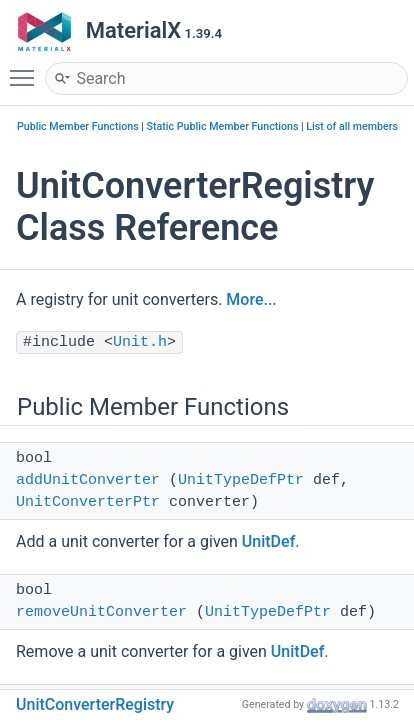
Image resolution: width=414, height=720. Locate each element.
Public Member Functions (78, 126)
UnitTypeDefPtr (241, 480)
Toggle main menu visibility (27, 69)
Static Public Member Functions (223, 126)
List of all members (352, 126)
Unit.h (140, 342)
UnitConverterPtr (88, 502)
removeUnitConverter (101, 612)
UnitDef (268, 541)
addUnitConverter (88, 480)
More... (251, 299)
